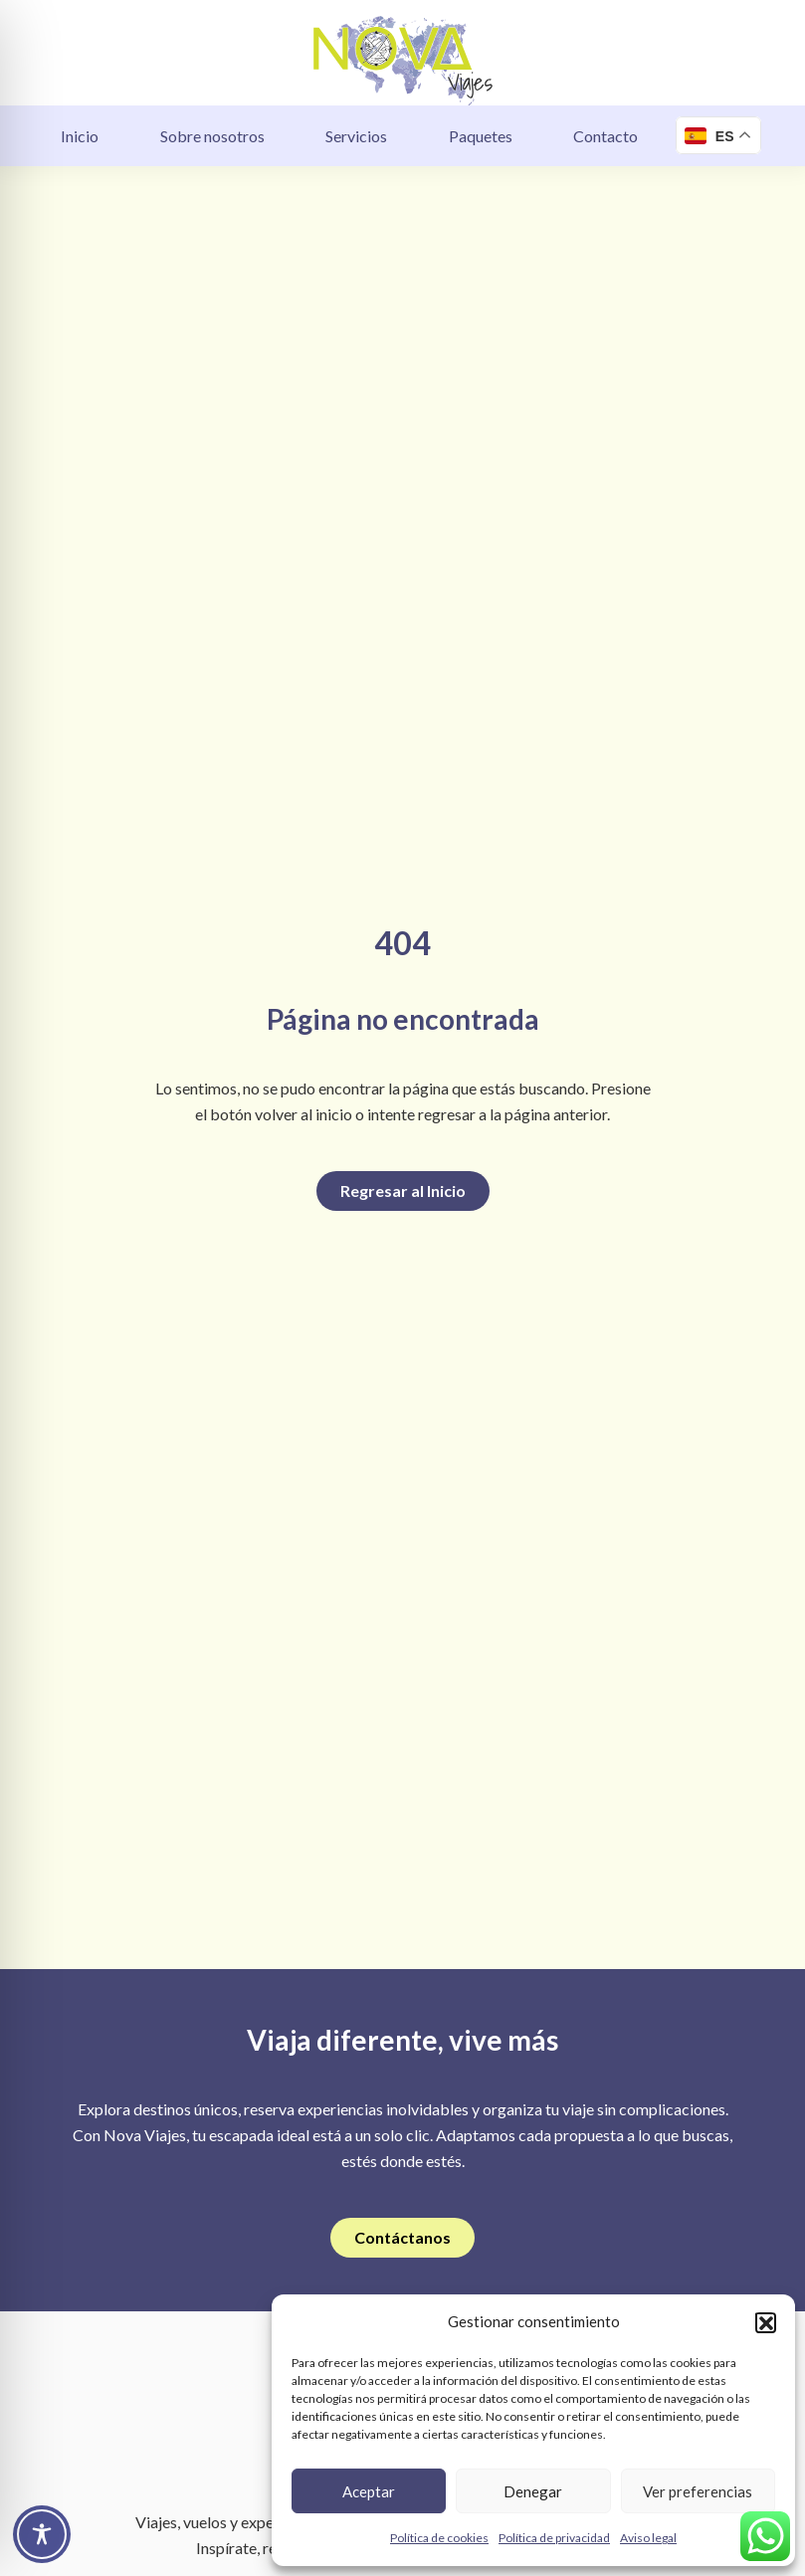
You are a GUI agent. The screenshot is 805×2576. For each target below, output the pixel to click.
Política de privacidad (554, 2537)
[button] (765, 2322)
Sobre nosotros (212, 135)
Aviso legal (648, 2537)
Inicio (80, 135)
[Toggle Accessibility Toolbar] (42, 2534)
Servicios (356, 135)
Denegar (532, 2491)
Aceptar (368, 2491)
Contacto (605, 135)
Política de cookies (439, 2537)
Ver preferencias (697, 2491)
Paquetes (480, 135)
